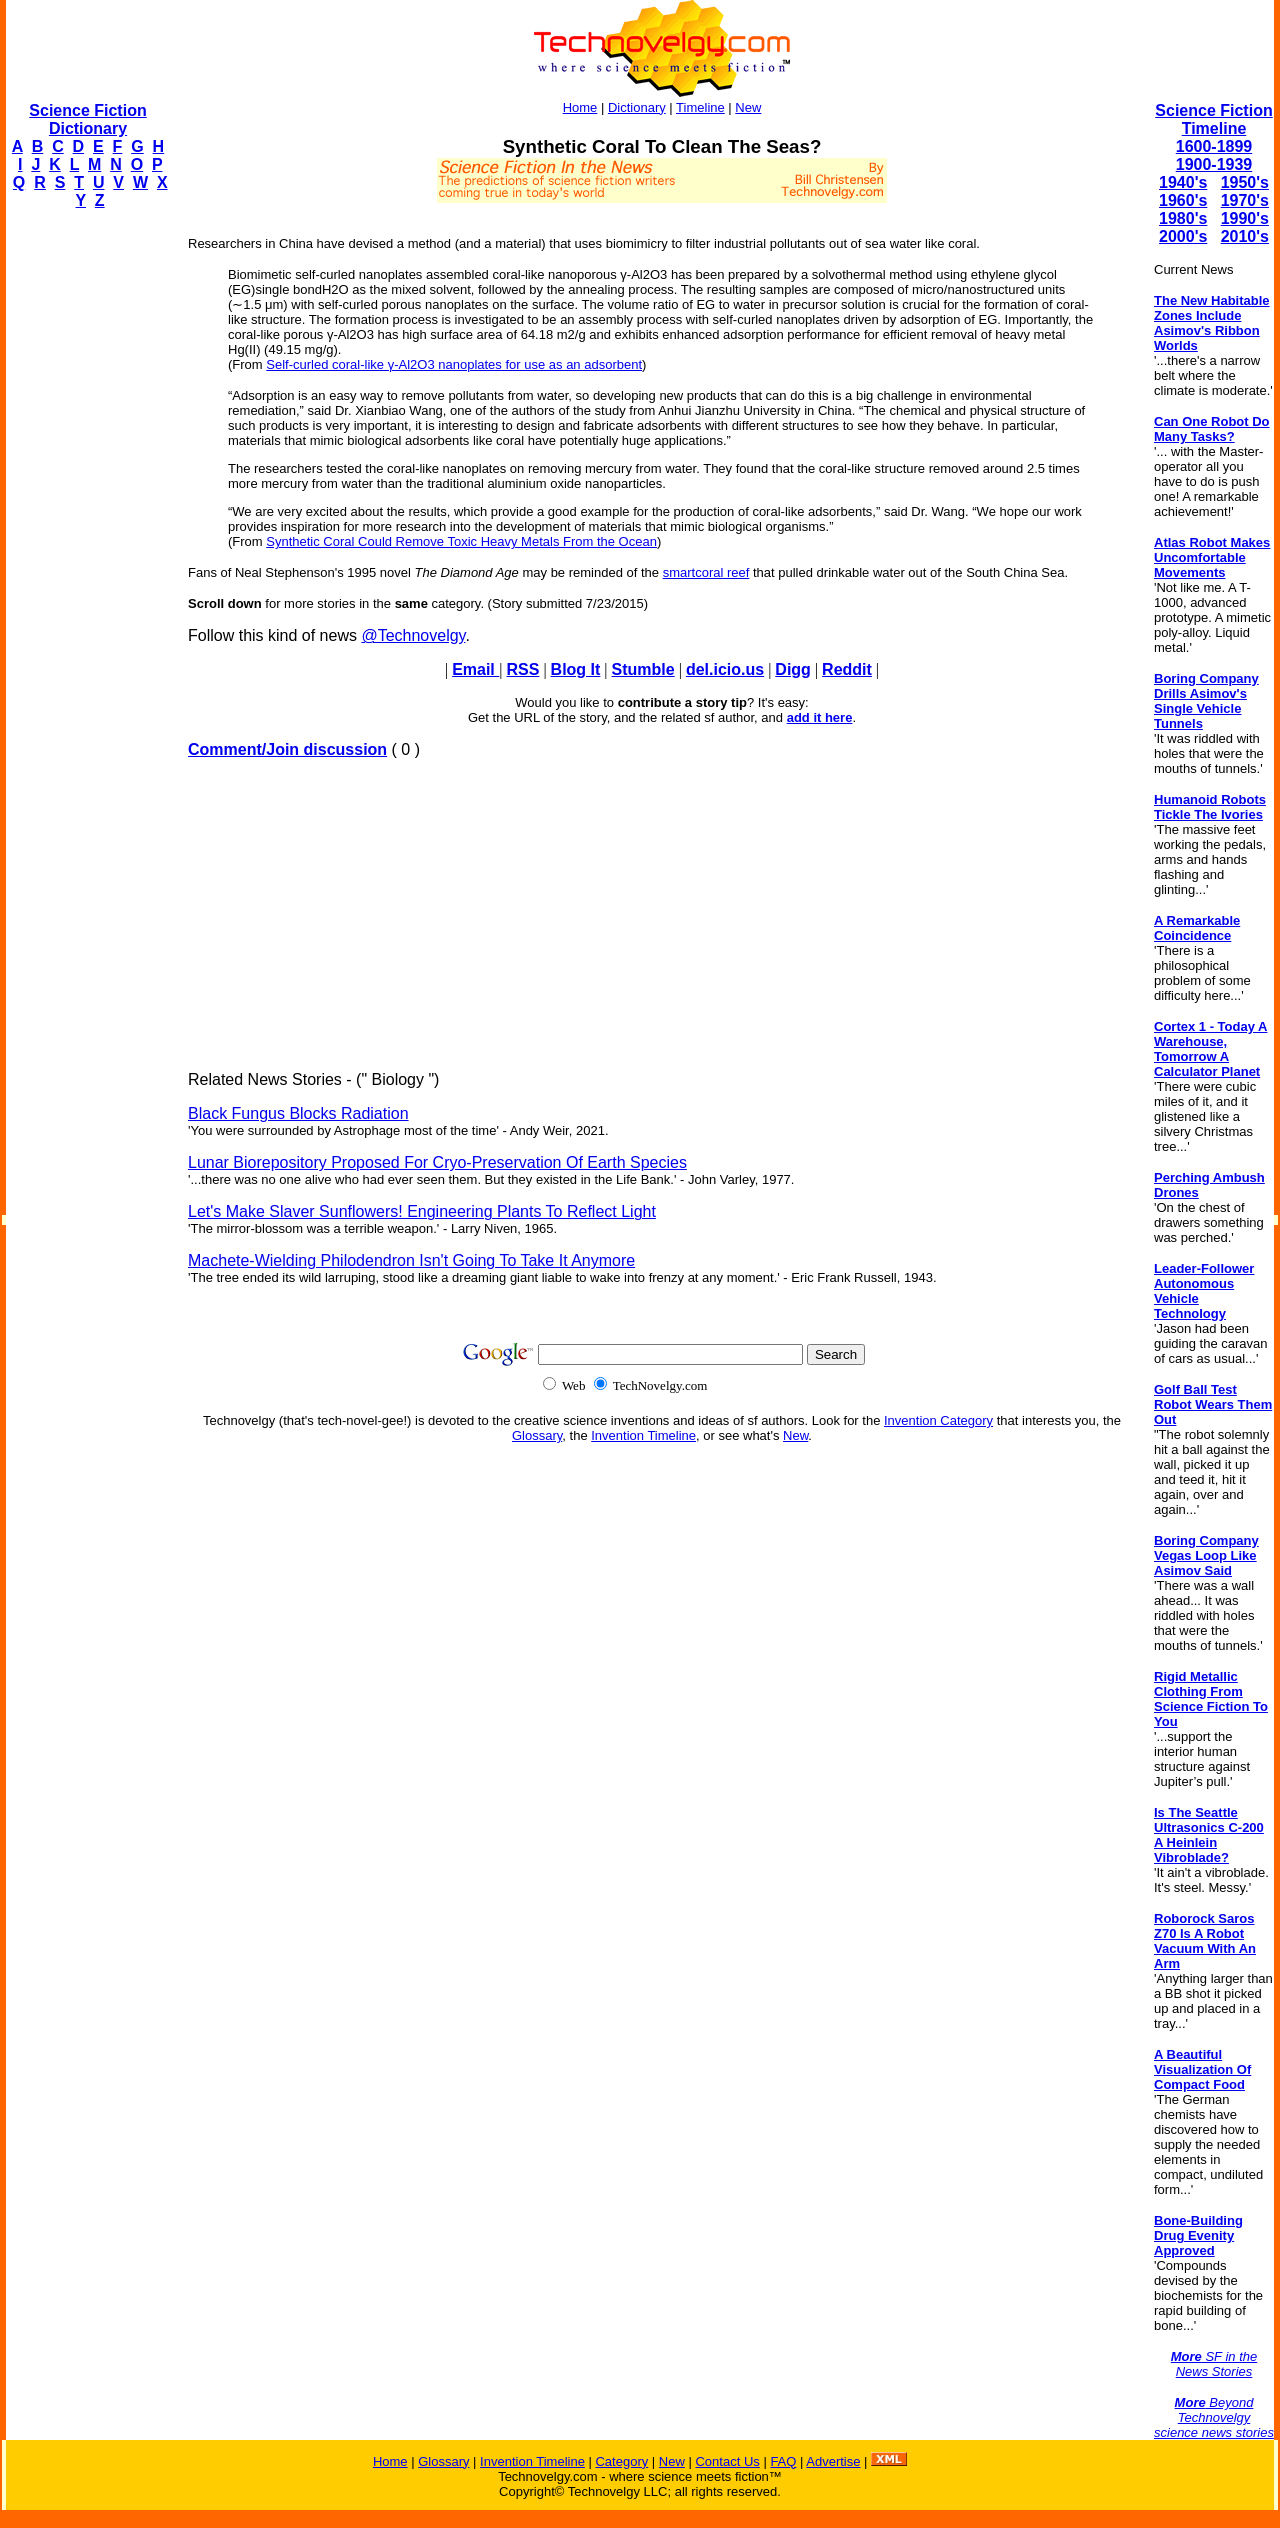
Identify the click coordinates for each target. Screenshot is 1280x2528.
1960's (1183, 200)
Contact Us (727, 2461)
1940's (1183, 182)
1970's (1245, 200)
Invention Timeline (643, 1435)
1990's (1245, 218)
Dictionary (637, 107)
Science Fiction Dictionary (87, 119)
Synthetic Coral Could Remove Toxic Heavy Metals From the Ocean (461, 541)
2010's (1245, 236)
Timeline (700, 107)
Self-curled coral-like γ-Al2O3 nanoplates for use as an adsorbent (454, 364)
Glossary (537, 1435)
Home (580, 107)
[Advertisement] (86, 526)
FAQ (783, 2461)
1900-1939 (1214, 164)
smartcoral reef (706, 572)
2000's (1183, 236)
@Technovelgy (413, 635)
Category (621, 2461)
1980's (1183, 218)
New (748, 107)
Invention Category (938, 1420)
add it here (820, 717)
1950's (1245, 182)
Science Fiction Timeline (1213, 119)
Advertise (833, 2461)
